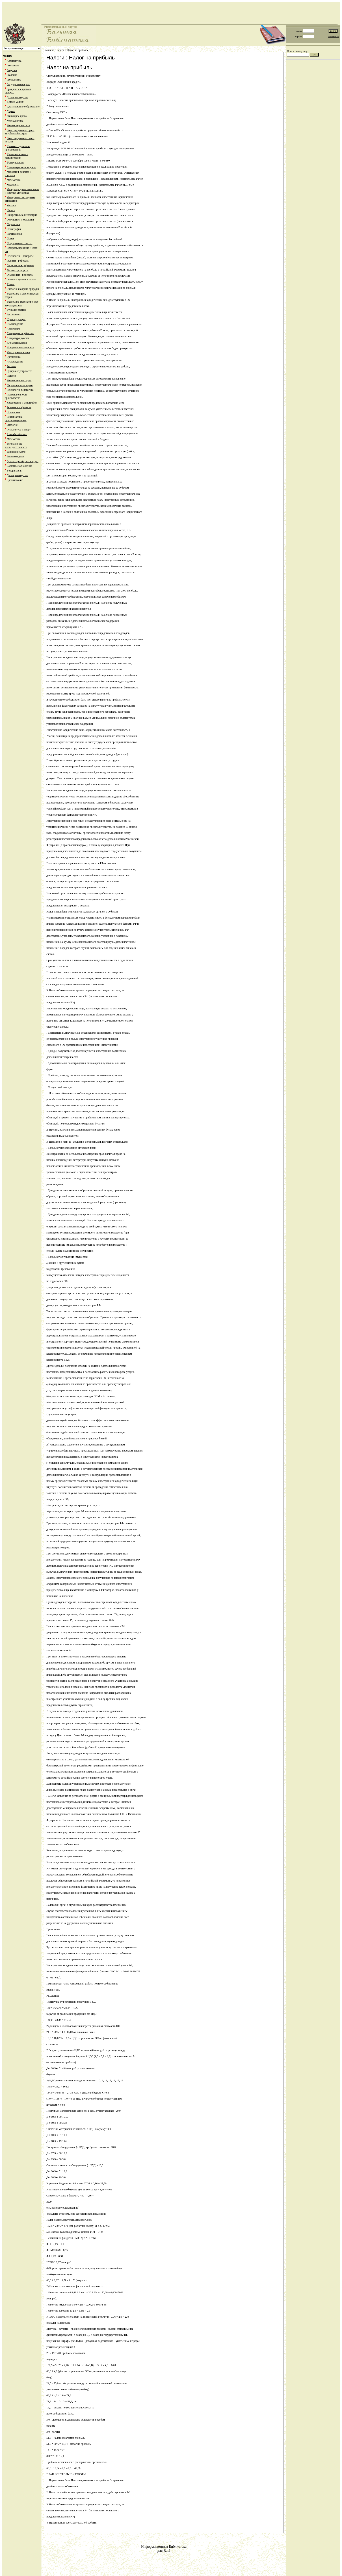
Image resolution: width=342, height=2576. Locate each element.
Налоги (11, 210)
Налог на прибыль (77, 50)
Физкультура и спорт (18, 429)
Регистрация (333, 36)
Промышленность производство (16, 396)
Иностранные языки (18, 352)
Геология (12, 74)
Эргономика (14, 314)
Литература (13, 328)
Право (10, 238)
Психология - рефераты (20, 256)
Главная (48, 50)
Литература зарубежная (20, 333)
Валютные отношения (19, 465)
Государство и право (18, 84)
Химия (11, 284)
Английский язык (17, 434)
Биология (12, 424)
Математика (13, 179)
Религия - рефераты (18, 260)
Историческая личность (20, 347)
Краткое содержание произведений (17, 148)
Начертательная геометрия (22, 214)
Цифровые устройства (19, 371)
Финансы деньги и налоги (22, 279)
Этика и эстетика (16, 309)
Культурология (15, 162)
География (13, 65)
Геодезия (12, 70)
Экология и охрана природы (23, 288)
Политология (14, 233)
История (11, 375)
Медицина (13, 184)
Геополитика (14, 79)
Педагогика (13, 224)
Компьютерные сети (18, 125)
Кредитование (15, 480)
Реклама (11, 366)
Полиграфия (14, 229)
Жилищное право (17, 116)
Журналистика (15, 120)
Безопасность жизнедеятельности (16, 445)
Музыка (11, 205)
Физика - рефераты (17, 270)
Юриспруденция (16, 319)
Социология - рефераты (20, 265)
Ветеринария (14, 470)
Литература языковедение (21, 167)
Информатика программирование (15, 418)
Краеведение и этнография (22, 402)
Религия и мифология (19, 407)
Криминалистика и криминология (16, 156)
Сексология (13, 412)
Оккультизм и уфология (20, 219)
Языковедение (15, 323)
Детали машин (15, 101)
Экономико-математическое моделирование (22, 303)
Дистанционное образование (23, 106)
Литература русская (18, 338)
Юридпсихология (17, 342)
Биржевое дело (15, 456)
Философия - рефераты (20, 274)
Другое (11, 111)
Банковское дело (16, 451)
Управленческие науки (19, 385)
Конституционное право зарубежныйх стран (19, 132)
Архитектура (14, 60)
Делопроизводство (17, 97)
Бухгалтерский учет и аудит (22, 461)
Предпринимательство (19, 243)
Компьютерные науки (19, 380)
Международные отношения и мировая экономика (22, 191)
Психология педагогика (20, 389)
